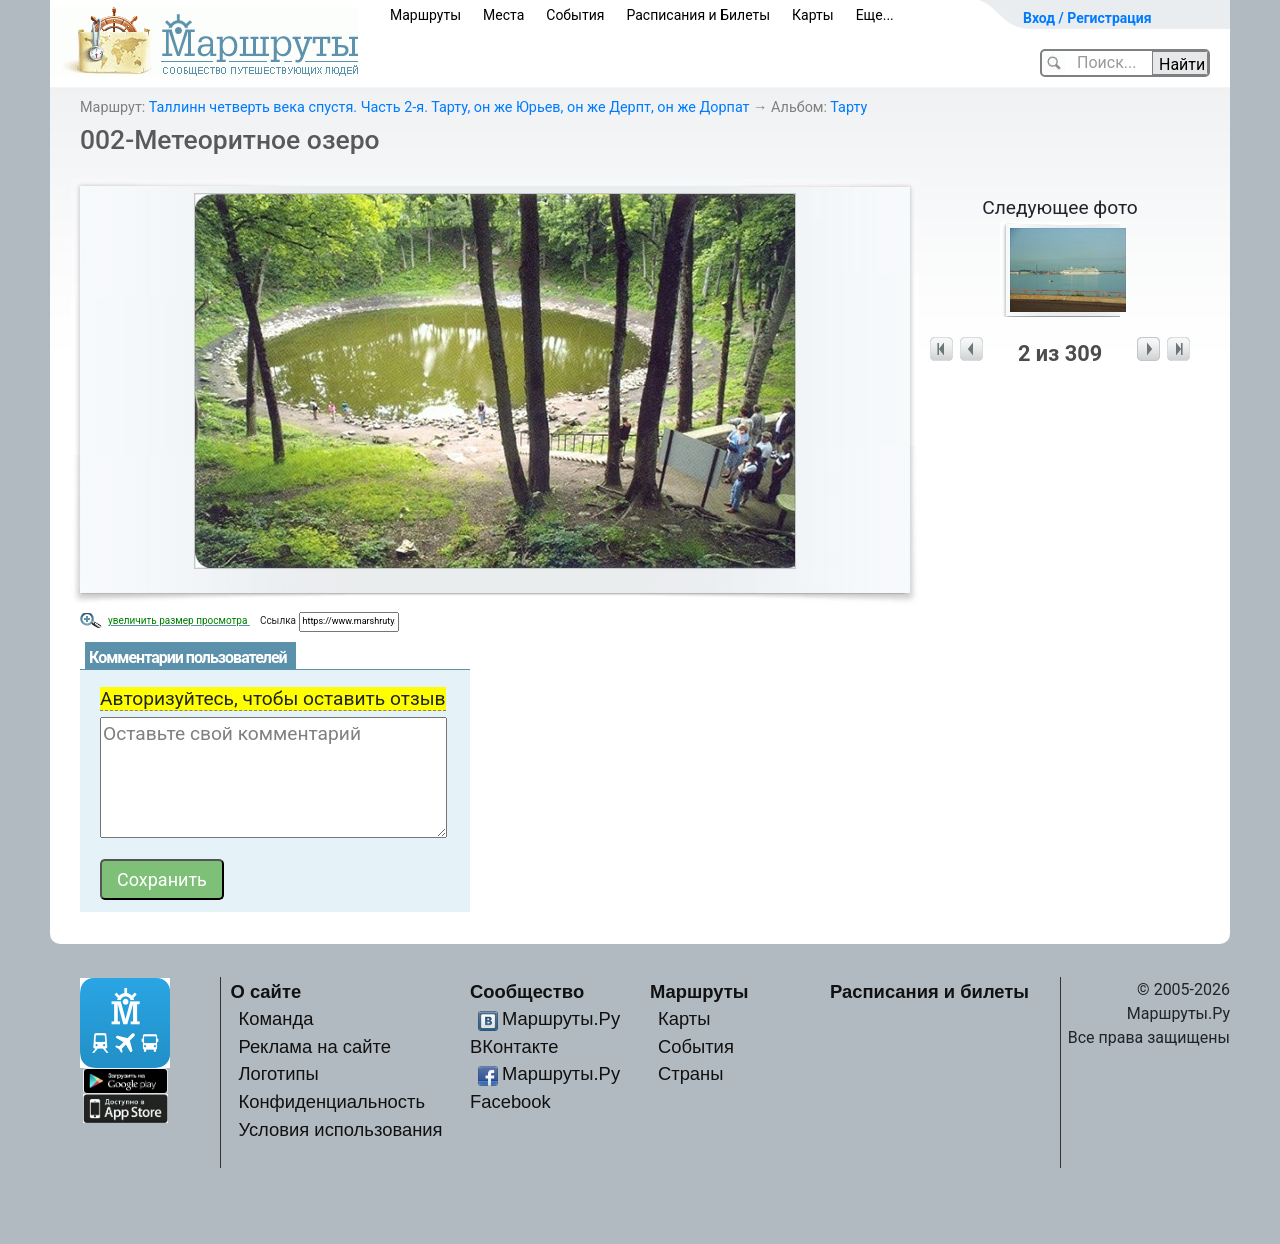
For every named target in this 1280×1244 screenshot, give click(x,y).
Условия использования (340, 1129)
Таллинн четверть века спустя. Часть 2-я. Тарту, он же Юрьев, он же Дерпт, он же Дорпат (449, 107)
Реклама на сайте (314, 1046)
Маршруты (425, 15)
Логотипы (278, 1073)
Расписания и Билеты (698, 15)
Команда (275, 1018)
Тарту (848, 107)
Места (503, 15)
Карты (813, 15)
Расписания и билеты (929, 991)
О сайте (266, 991)
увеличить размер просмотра (179, 620)
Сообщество (527, 991)
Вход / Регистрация (1087, 18)
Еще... (875, 15)
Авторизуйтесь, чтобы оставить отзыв (273, 698)
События (575, 15)
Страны (691, 1073)
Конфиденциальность (331, 1101)
